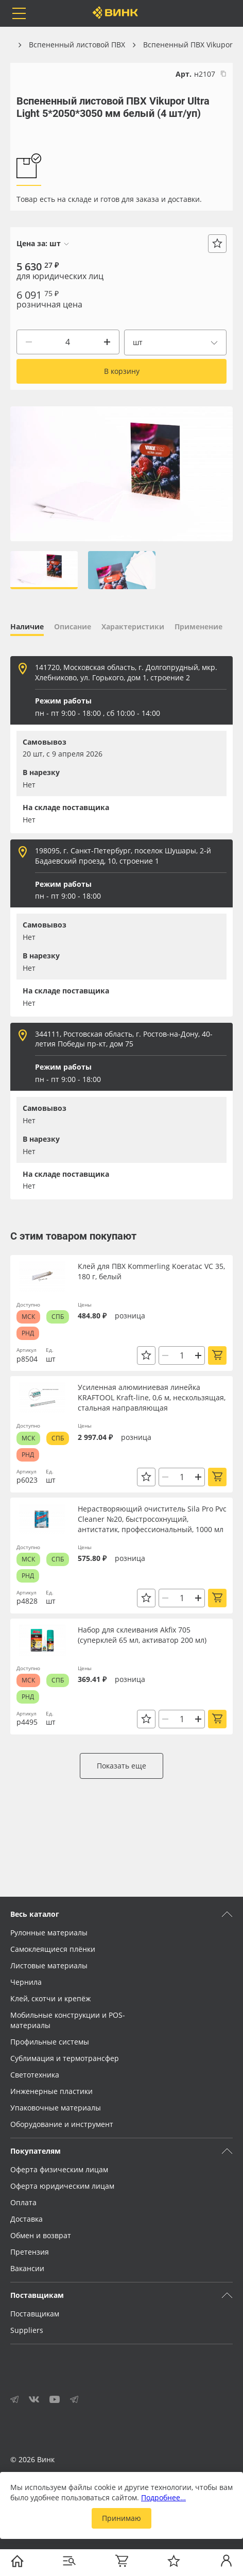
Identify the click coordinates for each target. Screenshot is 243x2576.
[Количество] (67, 342)
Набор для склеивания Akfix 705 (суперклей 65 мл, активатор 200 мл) (142, 1635)
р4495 (27, 1722)
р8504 (27, 1359)
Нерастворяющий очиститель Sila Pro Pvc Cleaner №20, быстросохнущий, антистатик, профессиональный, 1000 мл (152, 1519)
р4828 (27, 1601)
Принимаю (121, 2518)
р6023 (27, 1480)
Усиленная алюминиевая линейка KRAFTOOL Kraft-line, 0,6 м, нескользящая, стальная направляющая (151, 1397)
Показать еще (121, 1766)
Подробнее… (163, 2497)
